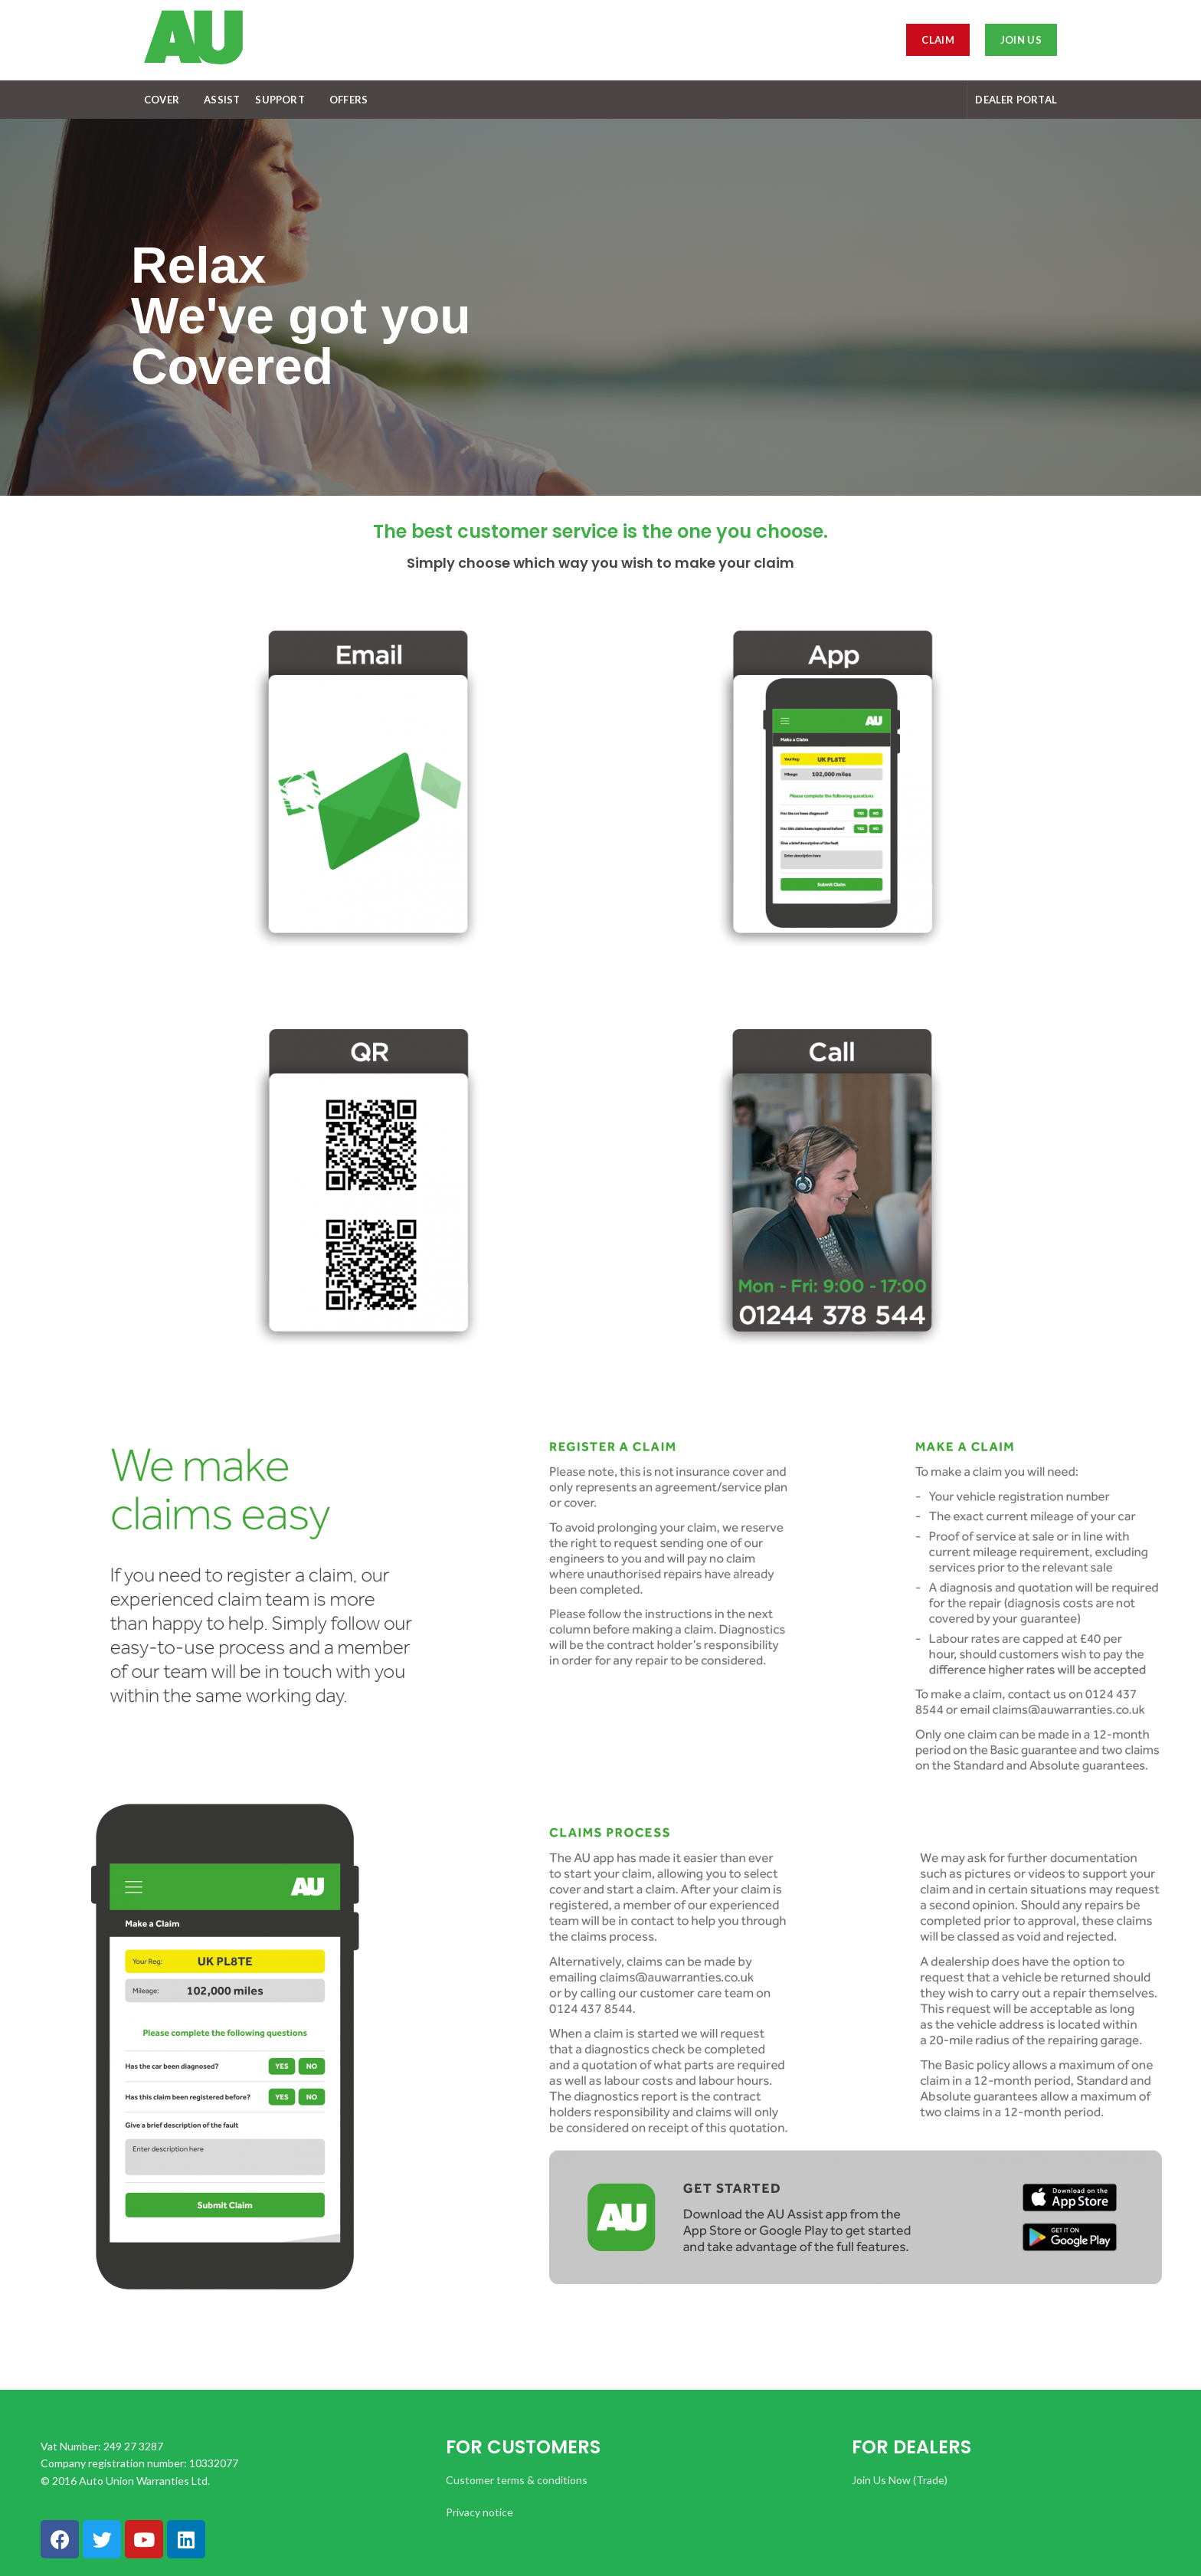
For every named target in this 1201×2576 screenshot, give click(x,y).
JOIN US (1021, 40)
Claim (937, 40)
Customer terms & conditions (516, 2479)
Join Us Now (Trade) (899, 2479)
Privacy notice (479, 2512)
